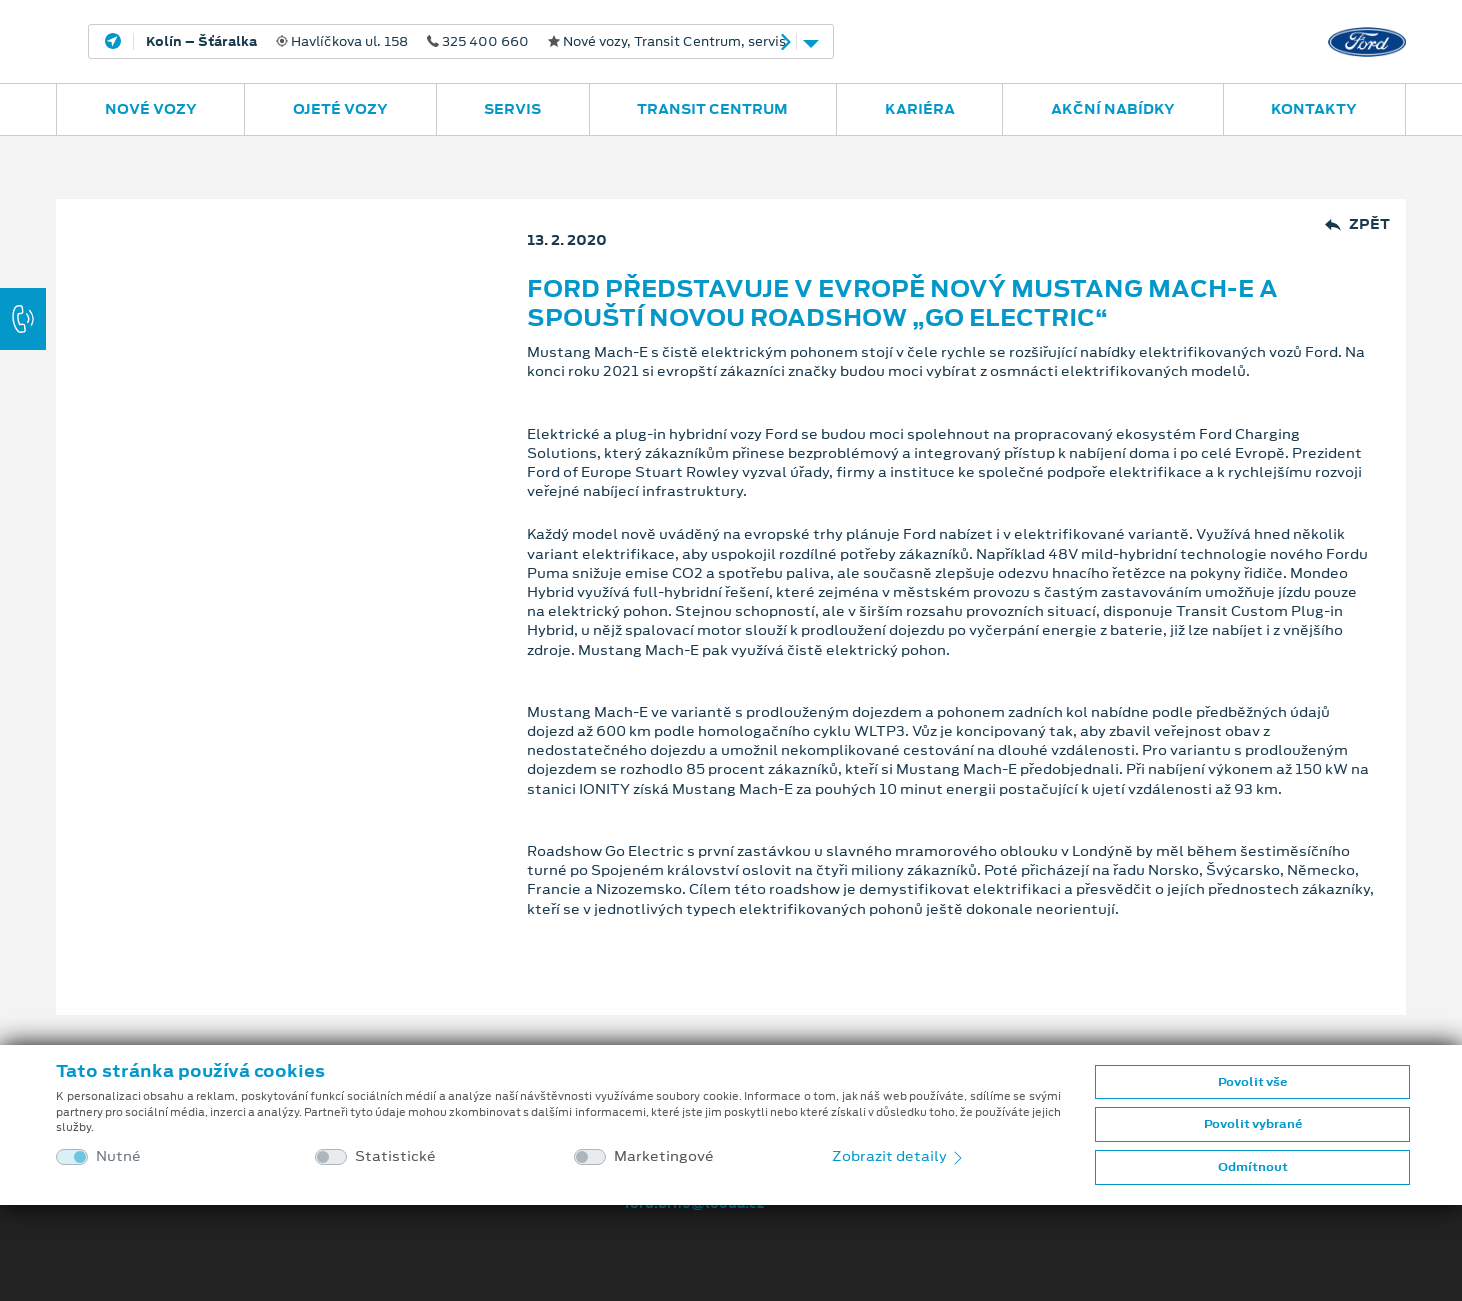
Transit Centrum (712, 109)
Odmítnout (1253, 1167)
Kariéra (920, 109)
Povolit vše (1252, 1082)
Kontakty (1314, 109)
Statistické (395, 1156)
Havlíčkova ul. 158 (466, 42)
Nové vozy (151, 109)
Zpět (1357, 224)
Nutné (118, 1156)
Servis (512, 109)
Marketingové (664, 1156)
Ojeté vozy (340, 109)
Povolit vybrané (1253, 1124)
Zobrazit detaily (899, 1156)
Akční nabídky (1113, 109)
